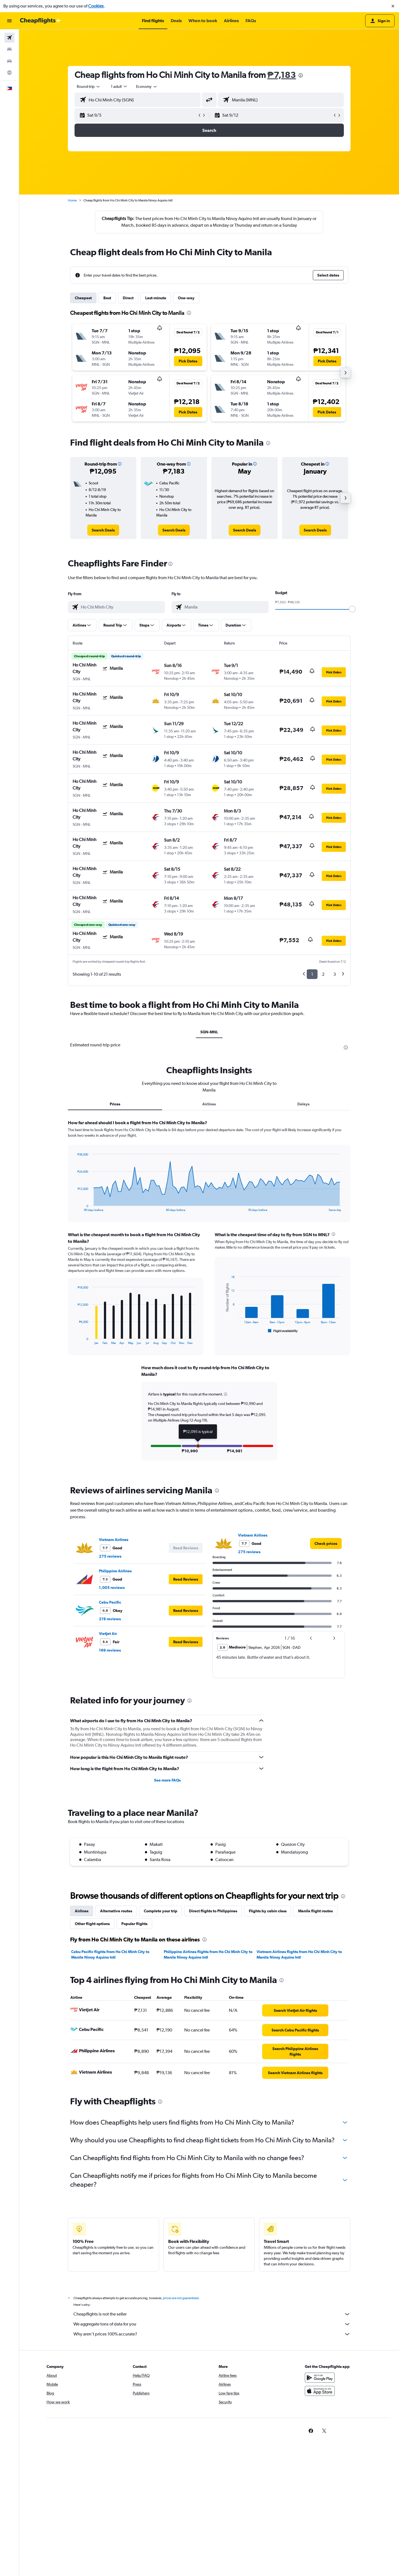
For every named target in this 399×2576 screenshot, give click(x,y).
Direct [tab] (128, 298)
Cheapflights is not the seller (212, 2314)
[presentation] (300, 75)
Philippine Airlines (115, 1571)
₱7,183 (281, 75)
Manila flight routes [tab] (315, 1911)
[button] (393, 6)
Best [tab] (107, 298)
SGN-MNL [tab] (209, 1032)
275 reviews (110, 1556)
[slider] (352, 609)
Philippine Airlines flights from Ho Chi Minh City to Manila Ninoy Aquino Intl (208, 1954)
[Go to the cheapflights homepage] (40, 21)
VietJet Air (108, 1633)
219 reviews (110, 1619)
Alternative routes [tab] (116, 1911)
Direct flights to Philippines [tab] (213, 1911)
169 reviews (110, 1650)
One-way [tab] (186, 298)
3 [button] (334, 974)
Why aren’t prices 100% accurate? (212, 2334)
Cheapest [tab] (83, 298)
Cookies (96, 6)
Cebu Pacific (110, 1602)
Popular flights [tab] (134, 1923)
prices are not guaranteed (180, 2298)
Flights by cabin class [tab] (268, 1911)
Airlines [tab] (209, 1104)
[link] (103, 530)
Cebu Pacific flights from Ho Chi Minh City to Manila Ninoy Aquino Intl (110, 1954)
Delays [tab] (303, 1104)
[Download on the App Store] (320, 2391)
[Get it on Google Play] (320, 2378)
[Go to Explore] (9, 72)
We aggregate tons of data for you (212, 2324)
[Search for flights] (9, 37)
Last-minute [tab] (155, 298)
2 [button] (323, 974)
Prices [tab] (115, 1104)
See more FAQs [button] (167, 1780)
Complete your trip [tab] (160, 1911)
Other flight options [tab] (92, 1923)
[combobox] (89, 86)
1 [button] (312, 974)
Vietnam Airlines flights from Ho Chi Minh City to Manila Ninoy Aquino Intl (299, 1954)
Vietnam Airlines (113, 1539)
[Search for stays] (9, 49)
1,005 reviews (112, 1587)
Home (72, 200)
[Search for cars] (9, 61)
